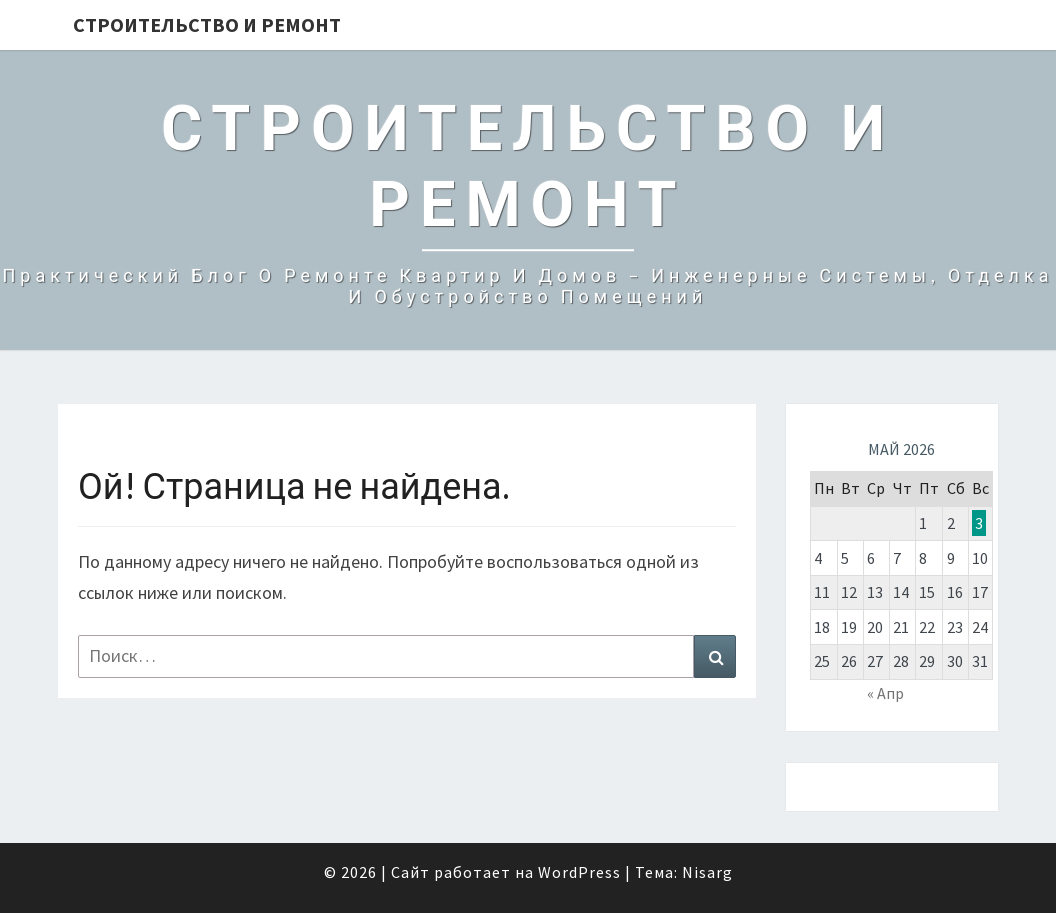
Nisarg (707, 872)
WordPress (579, 872)
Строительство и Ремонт (207, 24)
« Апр (885, 693)
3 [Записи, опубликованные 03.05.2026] (979, 523)
